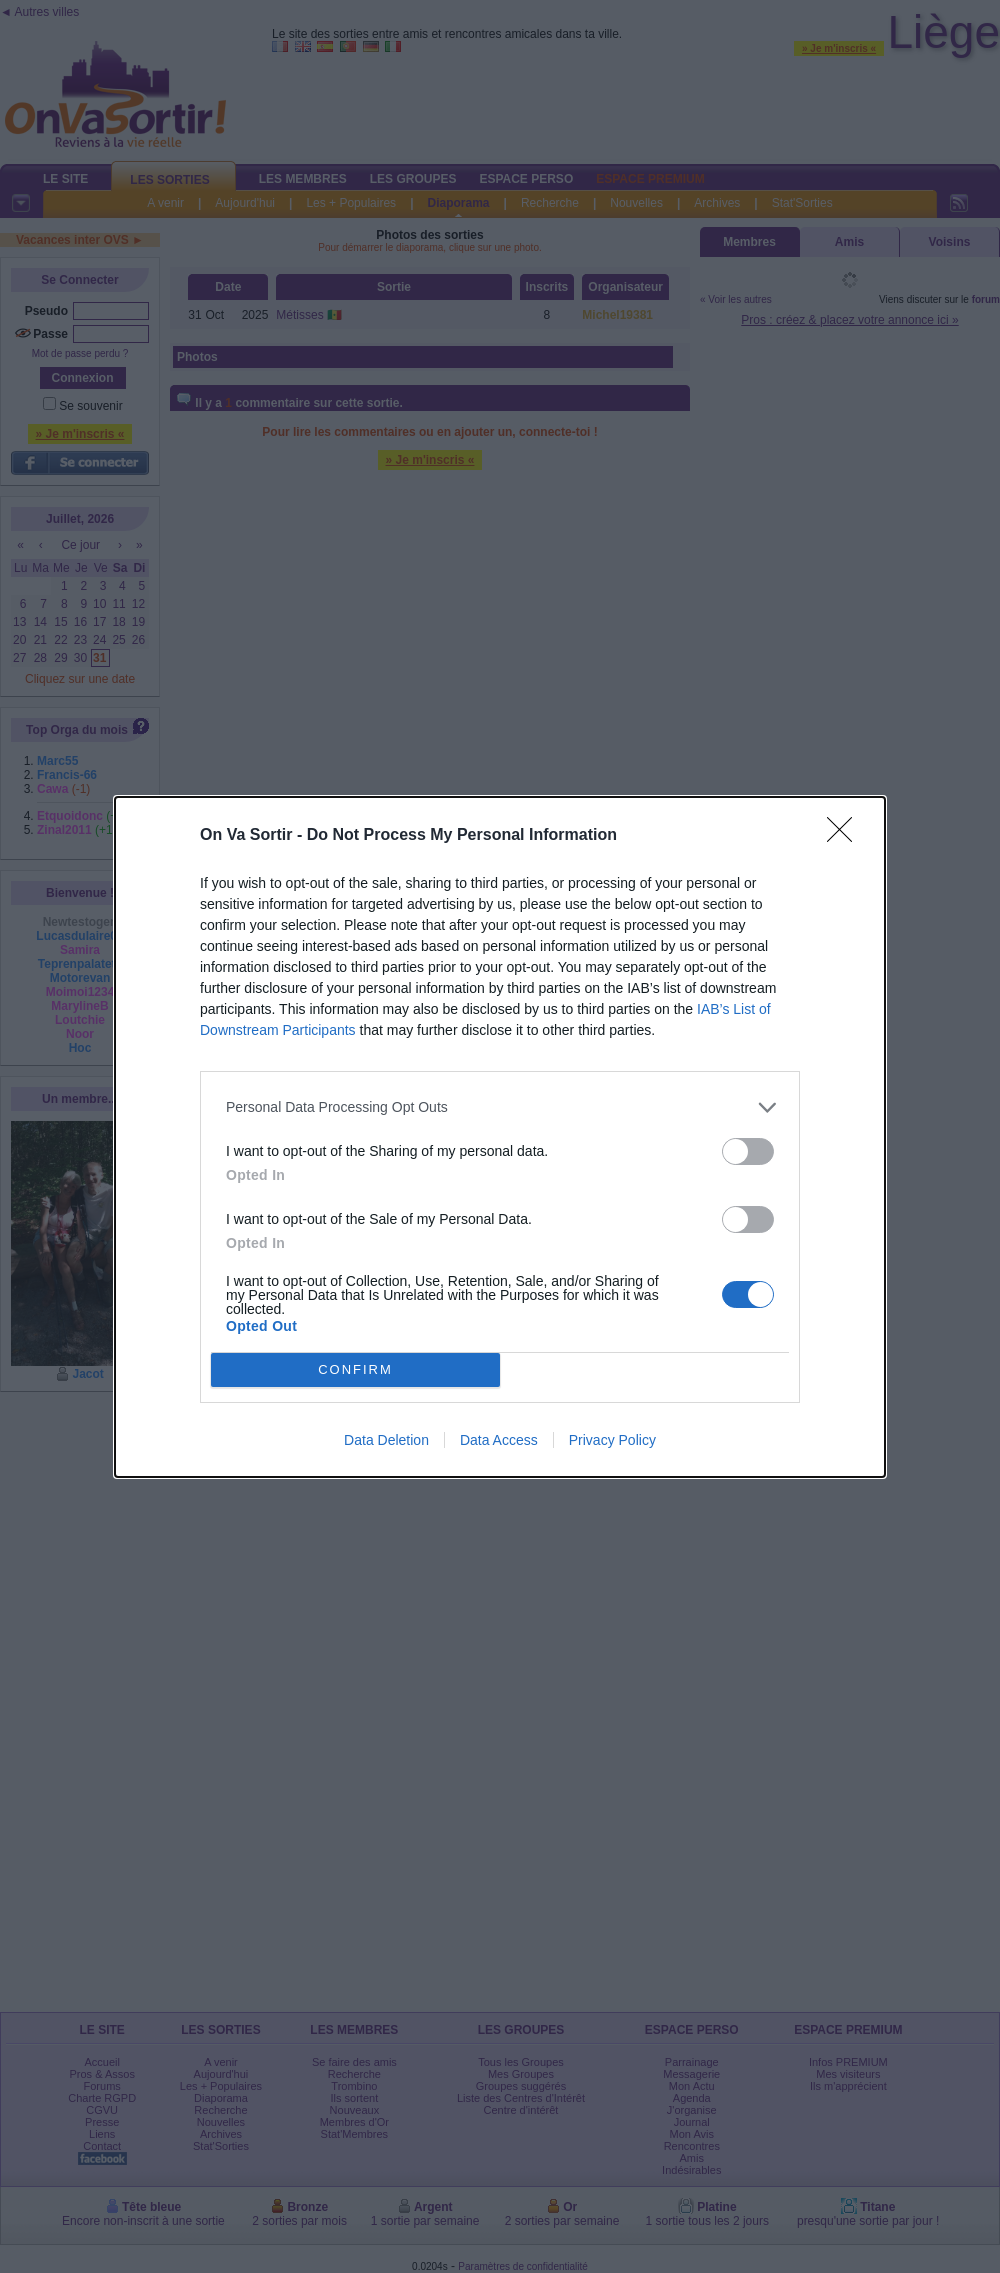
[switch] (748, 1151)
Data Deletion (386, 1440)
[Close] (846, 836)
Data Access (499, 1440)
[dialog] (500, 1137)
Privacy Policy (612, 1440)
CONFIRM (355, 1369)
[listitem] (500, 1107)
